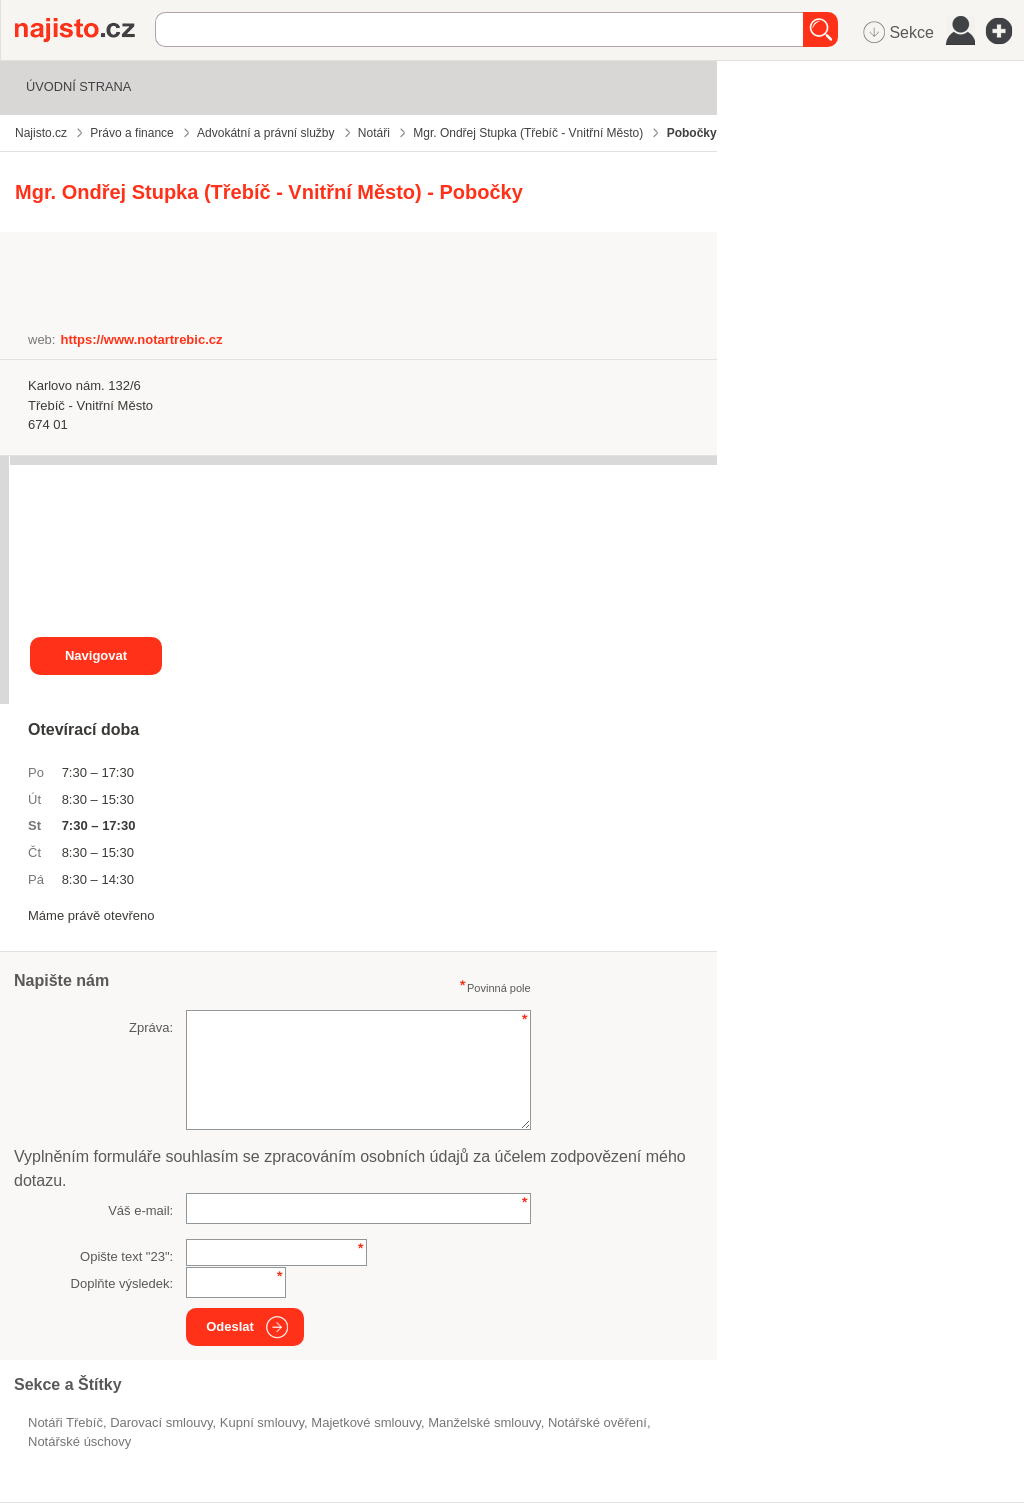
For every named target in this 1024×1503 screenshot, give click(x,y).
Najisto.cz (85, 30)
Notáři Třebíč (65, 1422)
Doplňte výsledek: (122, 1283)
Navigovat (96, 655)
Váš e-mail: (140, 1210)
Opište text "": (126, 1256)
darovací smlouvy (161, 1422)
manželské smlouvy (484, 1422)
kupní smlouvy (262, 1422)
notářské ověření (597, 1422)
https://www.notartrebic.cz (141, 339)
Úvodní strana (78, 86)
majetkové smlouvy (366, 1422)
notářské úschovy (79, 1441)
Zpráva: (151, 1027)
